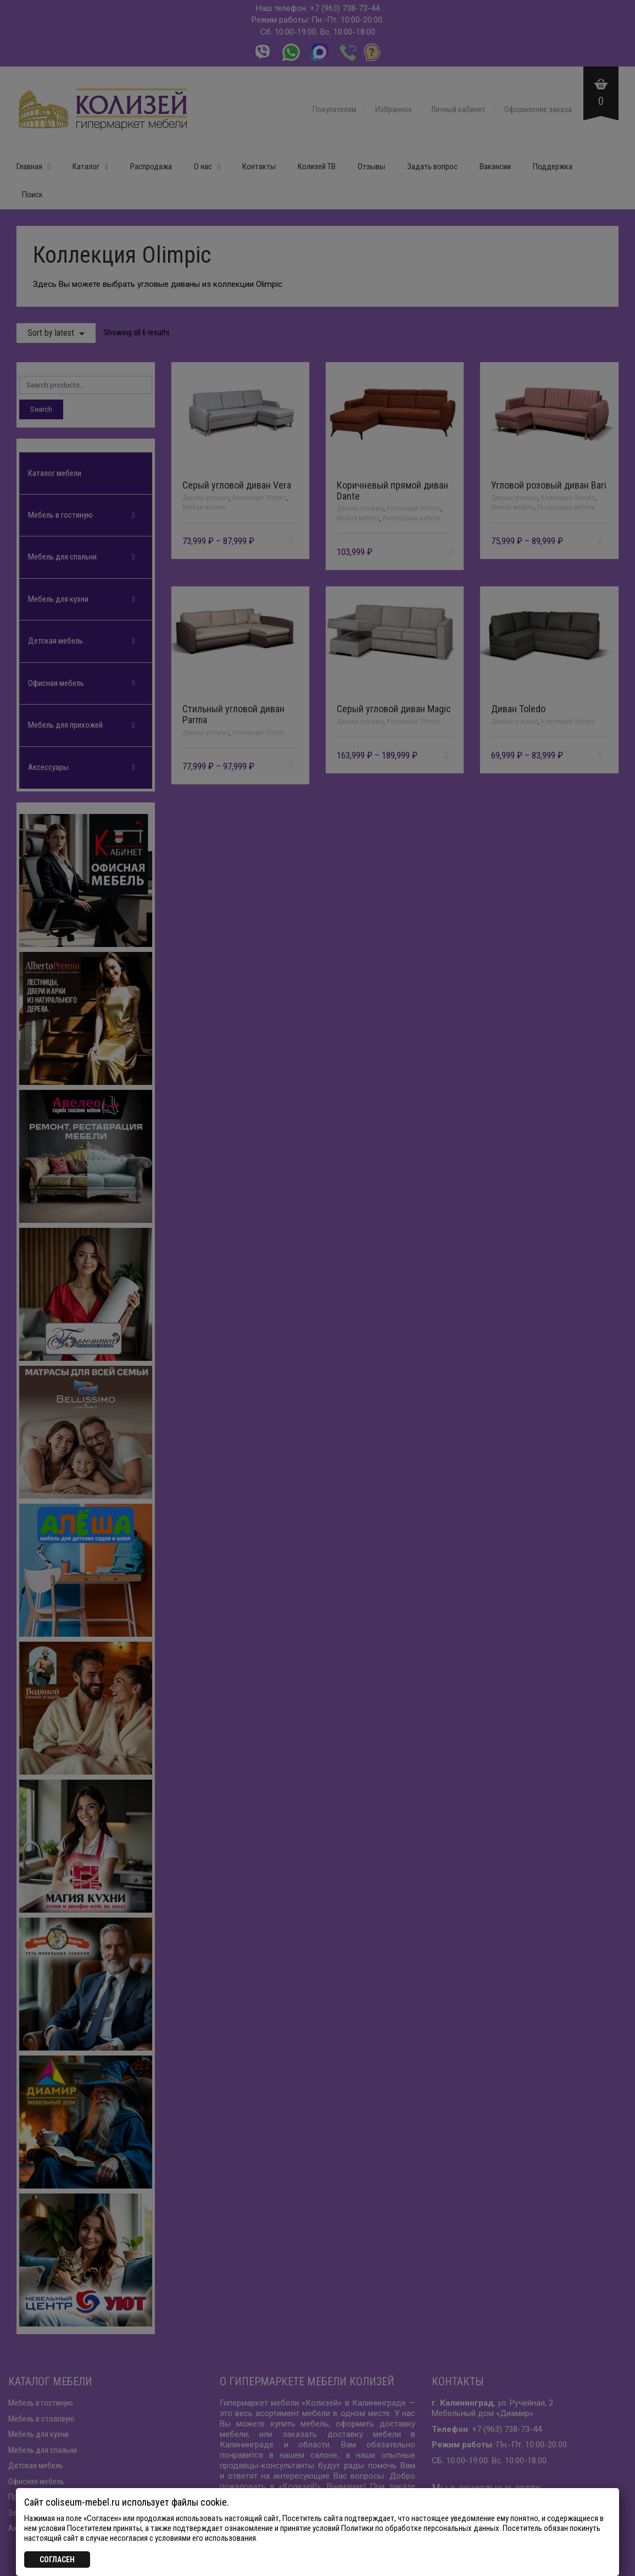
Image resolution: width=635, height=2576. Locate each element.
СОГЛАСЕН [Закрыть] (57, 2559)
